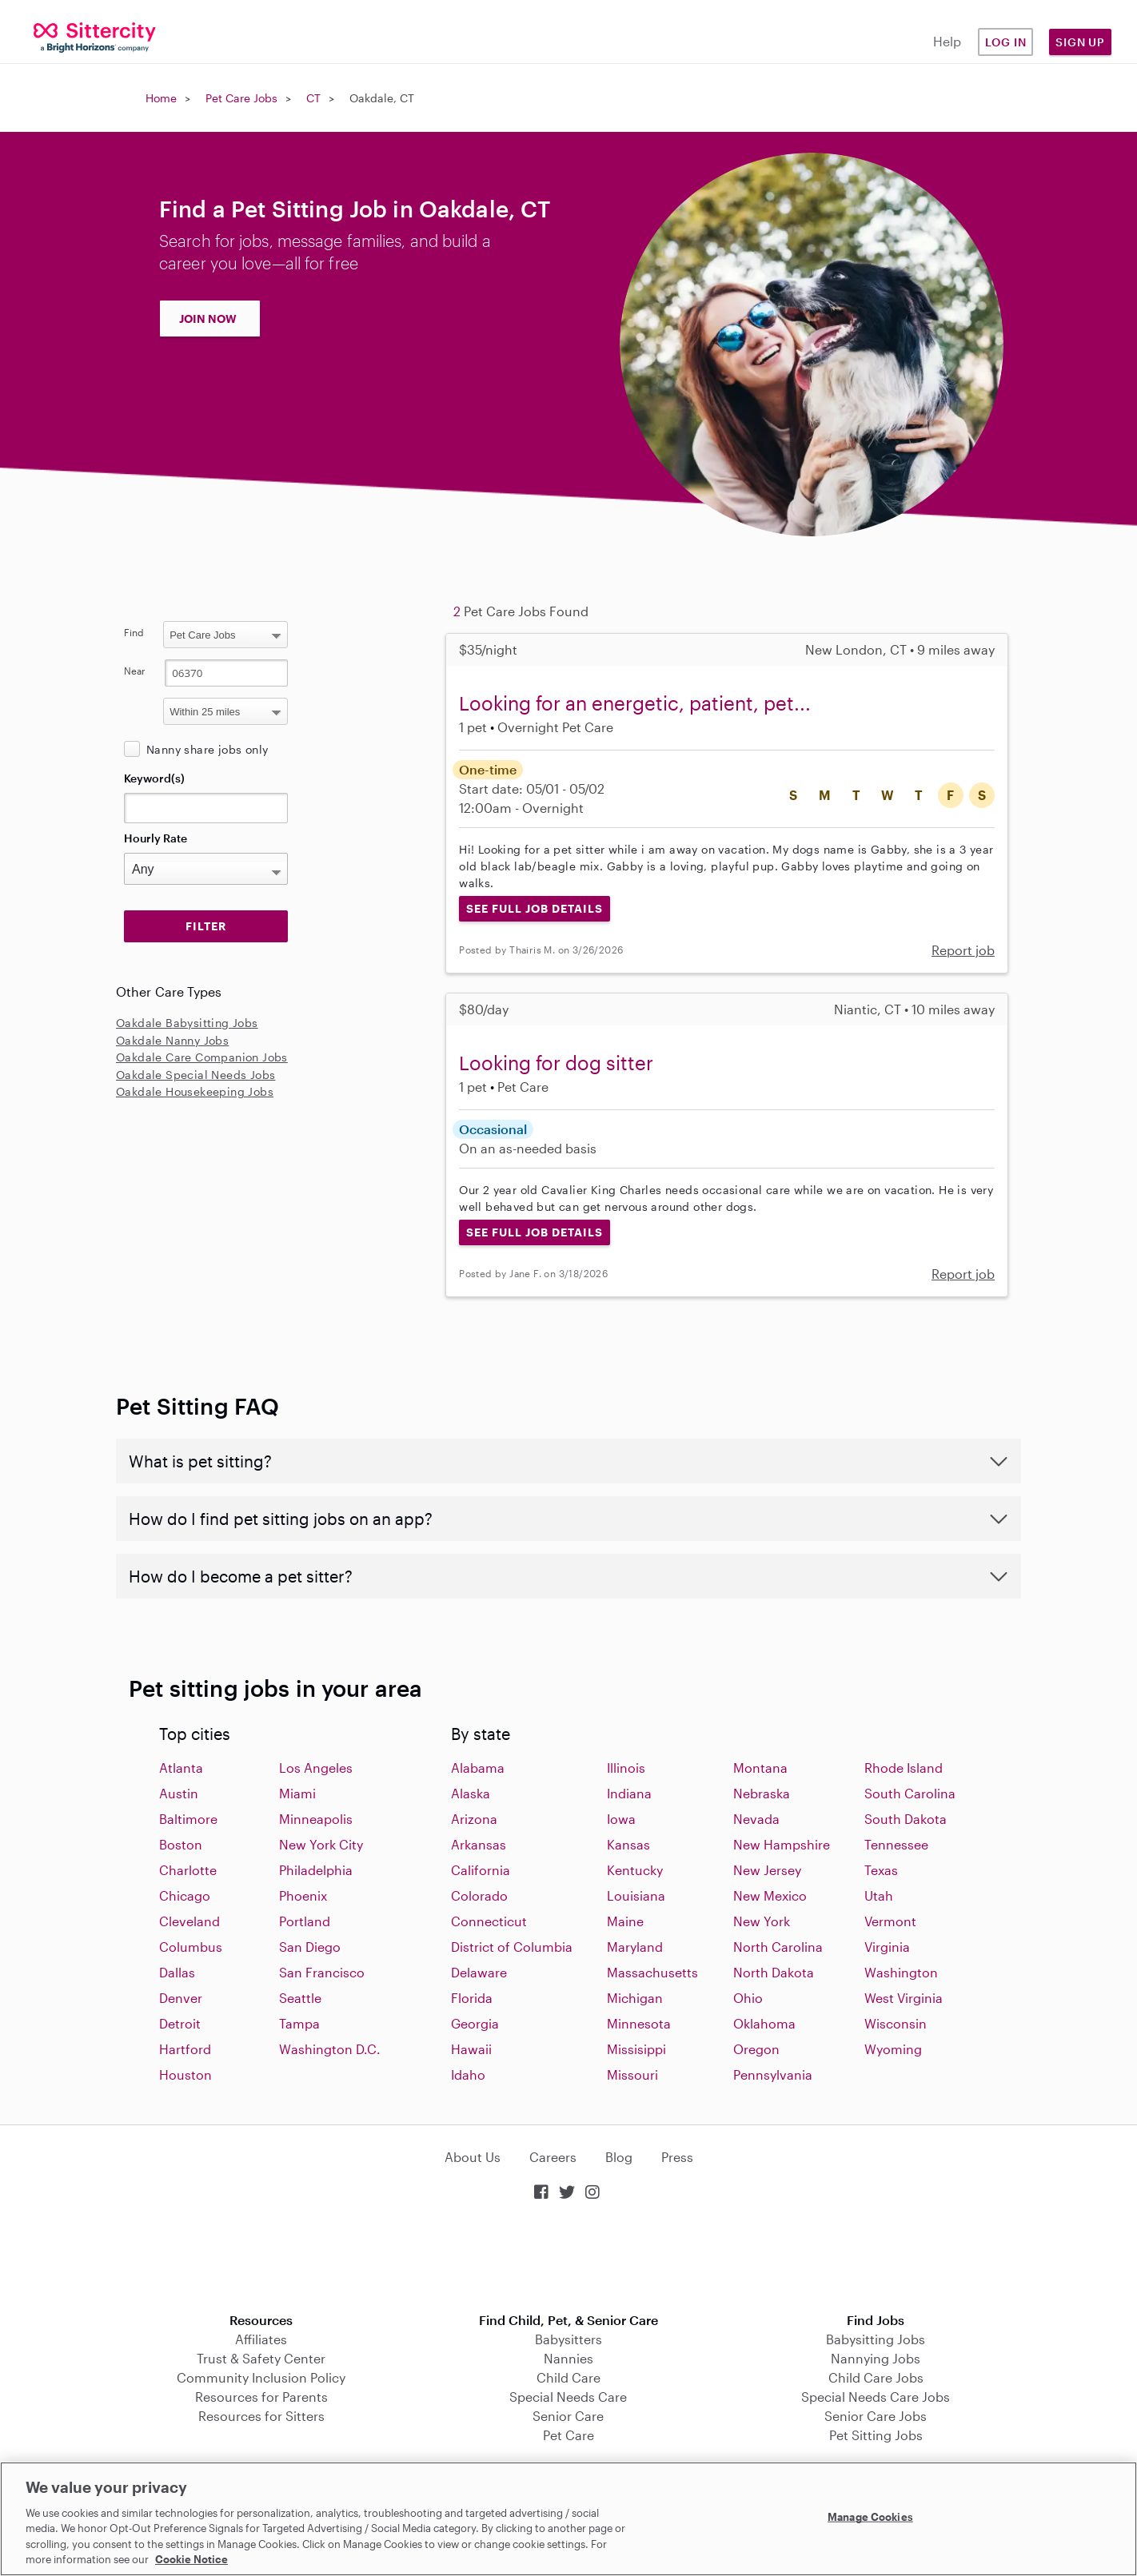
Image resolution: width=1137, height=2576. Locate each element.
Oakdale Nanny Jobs (172, 1040)
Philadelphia (316, 1869)
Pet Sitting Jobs (876, 2435)
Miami (297, 1793)
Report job (963, 950)
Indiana (629, 1793)
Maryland (635, 1946)
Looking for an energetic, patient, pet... (635, 703)
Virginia (887, 1946)
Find (134, 632)
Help (947, 41)
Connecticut (489, 1921)
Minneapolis (316, 1818)
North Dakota (773, 1972)
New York (761, 1921)
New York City (321, 1844)
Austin (178, 1793)
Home (161, 98)
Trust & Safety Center (261, 2358)
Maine (625, 1921)
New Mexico (770, 1895)
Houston (185, 2074)
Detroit (180, 2023)
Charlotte (188, 1869)
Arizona (474, 1818)
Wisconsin (895, 2023)
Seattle (300, 1997)
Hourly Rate (155, 838)
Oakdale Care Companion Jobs (202, 1057)
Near (135, 670)
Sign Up (1080, 42)
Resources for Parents (261, 2396)
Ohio (748, 1997)
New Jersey (767, 1869)
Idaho (468, 2074)
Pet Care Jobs (241, 98)
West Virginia (903, 1997)
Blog (618, 2156)
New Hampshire (781, 1844)
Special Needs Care (568, 2396)
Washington (901, 1972)
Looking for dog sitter (556, 1062)
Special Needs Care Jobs (875, 2396)
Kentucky (635, 1869)
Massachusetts (652, 1972)
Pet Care (568, 2435)
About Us (473, 2156)
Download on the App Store (568, 2258)
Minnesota (639, 2023)
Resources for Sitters (261, 2415)
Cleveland (189, 1921)
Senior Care (568, 2415)
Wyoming (893, 2048)
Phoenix (303, 1895)
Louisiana (636, 1895)
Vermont (890, 1921)
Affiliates (261, 2339)
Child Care (568, 2377)
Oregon (756, 2048)
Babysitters (568, 2339)
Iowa (621, 1818)
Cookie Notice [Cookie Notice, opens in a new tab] (191, 2559)
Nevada (756, 1818)
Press (677, 2156)
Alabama (478, 1767)
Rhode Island (903, 1767)
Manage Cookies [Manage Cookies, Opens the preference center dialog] (870, 2516)
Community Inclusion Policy (261, 2377)
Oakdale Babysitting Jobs (187, 1022)
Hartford (185, 2048)
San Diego (310, 1946)
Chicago (184, 1895)
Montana (760, 1767)
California (480, 1869)
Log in (1006, 42)
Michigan (635, 1997)
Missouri (632, 2074)
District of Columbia (511, 1946)
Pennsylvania (772, 2074)
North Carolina (778, 1946)
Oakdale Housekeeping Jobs (194, 1091)
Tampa (299, 2023)
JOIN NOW (208, 318)
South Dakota (905, 1818)
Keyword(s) (154, 778)
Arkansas (478, 1844)
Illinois (626, 1767)
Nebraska (761, 1793)
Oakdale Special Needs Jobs (195, 1074)
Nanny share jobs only (207, 749)
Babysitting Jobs (875, 2339)
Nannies (568, 2358)
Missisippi (636, 2048)
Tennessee (896, 1844)
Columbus (190, 1946)
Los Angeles (316, 1767)
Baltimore (188, 1818)
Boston (180, 1844)
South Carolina (909, 1793)
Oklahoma (764, 2023)
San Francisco (322, 1972)
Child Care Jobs (876, 2377)
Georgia (475, 2023)
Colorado (479, 1895)
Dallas (177, 1972)
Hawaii (471, 2048)
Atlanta (181, 1767)
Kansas (628, 1844)
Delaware (479, 1972)
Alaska (470, 1793)
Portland (304, 1921)
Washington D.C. (330, 2048)
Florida (472, 1997)
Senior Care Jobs (875, 2415)
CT (313, 98)
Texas (881, 1869)
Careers (552, 2156)
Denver (180, 1997)
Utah (878, 1895)
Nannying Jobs (875, 2358)
